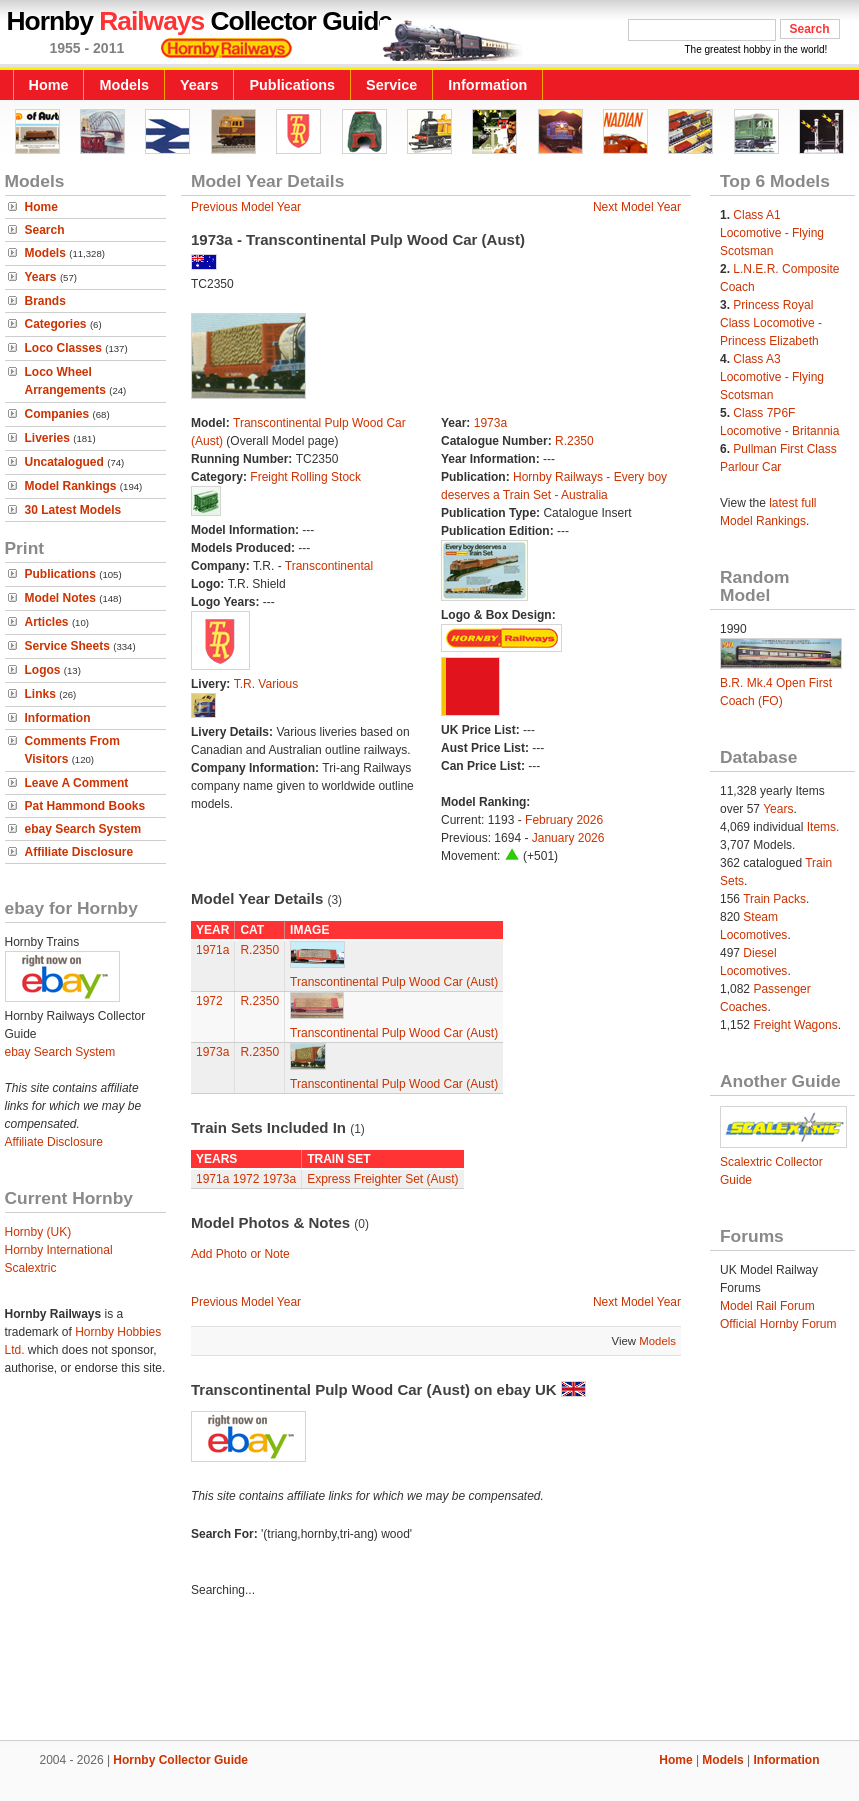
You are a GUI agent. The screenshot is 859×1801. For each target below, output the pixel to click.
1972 (209, 1001)
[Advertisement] (430, 1672)
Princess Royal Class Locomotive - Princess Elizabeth (771, 323)
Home (49, 85)
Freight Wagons (795, 1025)
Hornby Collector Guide (180, 1760)
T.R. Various (266, 684)
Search (45, 230)
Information (487, 85)
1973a (490, 423)
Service (391, 85)
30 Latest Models (73, 510)
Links (40, 694)
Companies (57, 414)
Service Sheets (67, 646)
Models (124, 85)
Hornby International (59, 1250)
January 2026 (568, 838)
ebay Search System (83, 829)
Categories (56, 324)
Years (199, 85)
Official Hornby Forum (778, 1324)
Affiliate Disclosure (79, 852)
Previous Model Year (246, 207)
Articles (47, 622)
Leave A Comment (77, 783)
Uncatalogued (64, 462)
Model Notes (60, 598)
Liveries (47, 438)
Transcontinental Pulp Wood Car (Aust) (394, 982)
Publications (292, 85)
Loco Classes (63, 348)
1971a (212, 950)
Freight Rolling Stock (305, 477)
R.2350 (574, 441)
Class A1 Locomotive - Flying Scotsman (772, 233)
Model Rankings (71, 486)
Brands (45, 301)
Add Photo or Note (240, 1254)
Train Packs (774, 899)
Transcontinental (329, 566)
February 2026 (564, 820)
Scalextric (31, 1268)
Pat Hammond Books (85, 806)
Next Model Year (637, 207)
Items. (823, 827)
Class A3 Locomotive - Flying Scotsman (772, 377)
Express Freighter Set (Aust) (382, 1179)
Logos (43, 670)
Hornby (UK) (38, 1232)
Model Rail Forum (767, 1306)
